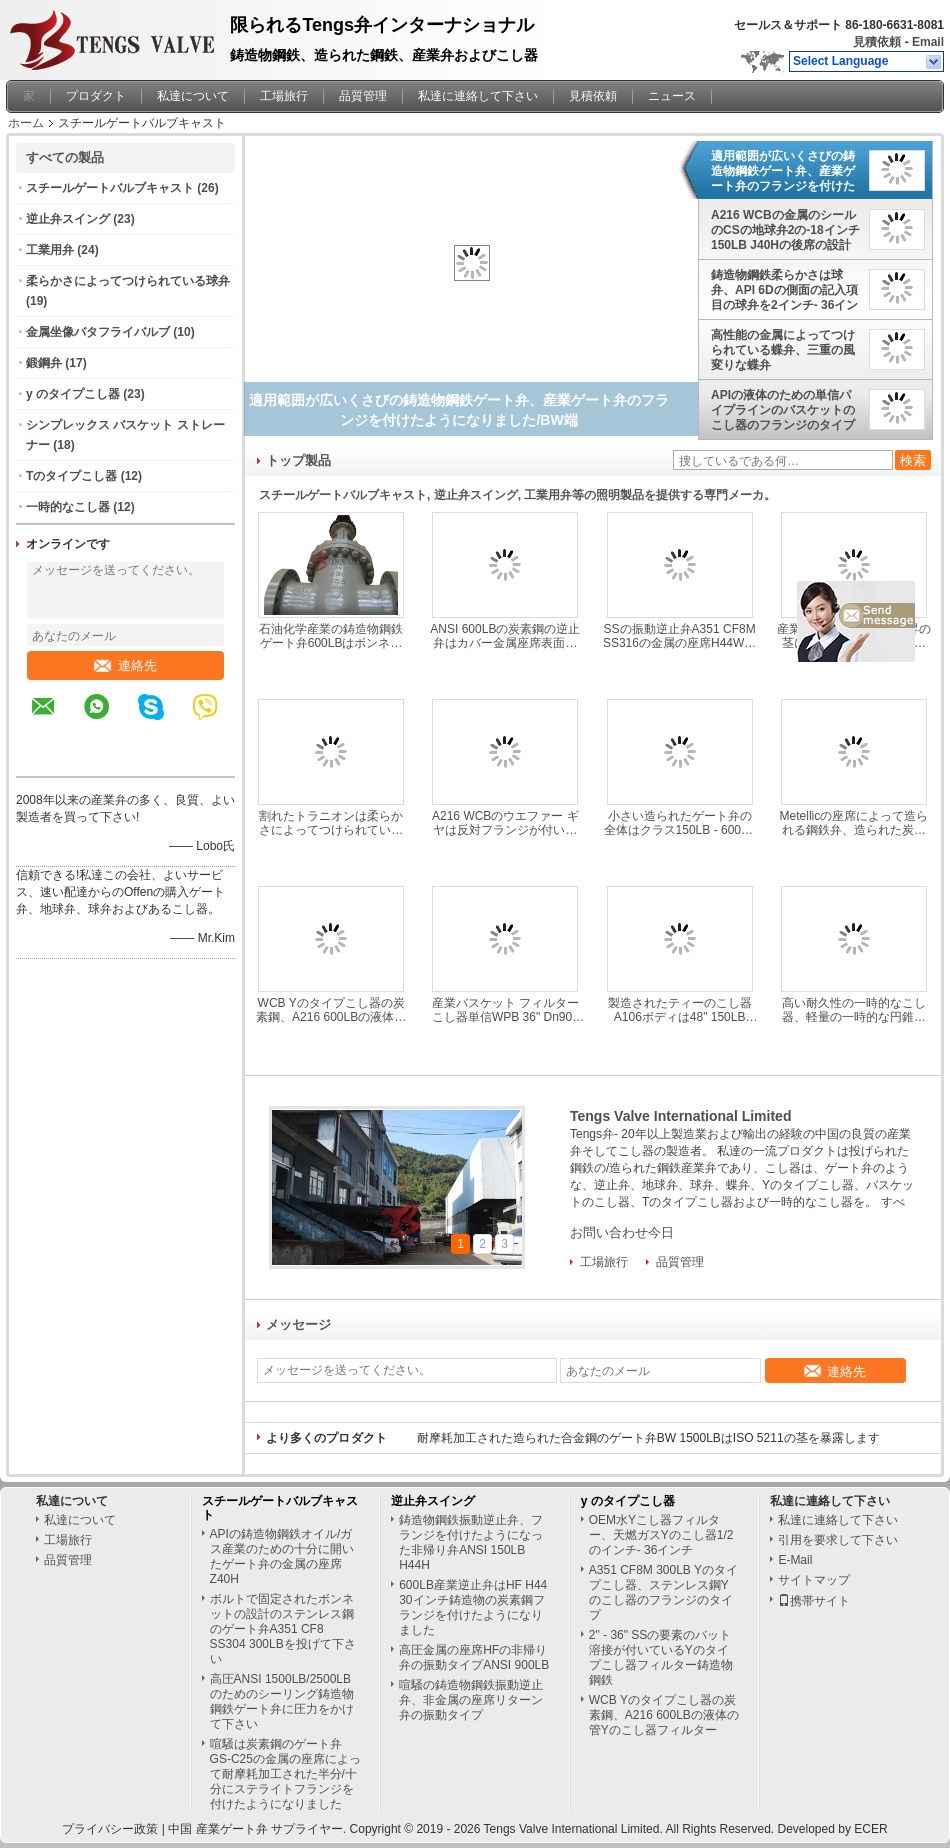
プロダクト (96, 96)
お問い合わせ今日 (622, 1232)
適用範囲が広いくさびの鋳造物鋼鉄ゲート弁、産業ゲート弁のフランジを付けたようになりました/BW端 (783, 171)
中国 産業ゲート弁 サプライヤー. (258, 1829)
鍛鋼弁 (44, 363)
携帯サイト (814, 1601)
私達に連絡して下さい (478, 96)
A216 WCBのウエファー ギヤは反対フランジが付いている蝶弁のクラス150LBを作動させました (505, 823)
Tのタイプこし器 (71, 476)
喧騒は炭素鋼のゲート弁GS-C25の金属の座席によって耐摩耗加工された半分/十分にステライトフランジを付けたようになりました (285, 1774)
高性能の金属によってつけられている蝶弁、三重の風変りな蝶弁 (783, 350)
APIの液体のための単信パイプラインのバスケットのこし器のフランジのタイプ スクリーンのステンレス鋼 (783, 410)
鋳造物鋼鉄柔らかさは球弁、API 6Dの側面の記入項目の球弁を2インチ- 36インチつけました (784, 290)
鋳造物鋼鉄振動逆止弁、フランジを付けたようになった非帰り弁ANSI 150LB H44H (471, 1542)
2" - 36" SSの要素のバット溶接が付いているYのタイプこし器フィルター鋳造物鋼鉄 (661, 1657)
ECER (870, 1829)
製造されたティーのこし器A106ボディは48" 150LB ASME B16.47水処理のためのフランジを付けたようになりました (679, 1010)
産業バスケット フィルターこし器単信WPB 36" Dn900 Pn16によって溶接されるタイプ (505, 1010)
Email (928, 42)
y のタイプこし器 (73, 394)
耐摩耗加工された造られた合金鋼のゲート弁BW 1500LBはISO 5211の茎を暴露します (648, 1438)
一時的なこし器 (68, 507)
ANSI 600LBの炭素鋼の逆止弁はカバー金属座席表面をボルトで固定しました (505, 636)
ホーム (26, 123)
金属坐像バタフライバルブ (98, 332)
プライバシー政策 (110, 1829)
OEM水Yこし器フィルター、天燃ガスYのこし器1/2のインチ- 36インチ (661, 1535)
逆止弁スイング (68, 219)
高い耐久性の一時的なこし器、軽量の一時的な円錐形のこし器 (854, 1010)
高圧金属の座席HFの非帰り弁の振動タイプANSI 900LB (474, 1657)
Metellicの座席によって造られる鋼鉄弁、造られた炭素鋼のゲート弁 (854, 823)
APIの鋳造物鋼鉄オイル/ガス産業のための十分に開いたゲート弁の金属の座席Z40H (282, 1556)
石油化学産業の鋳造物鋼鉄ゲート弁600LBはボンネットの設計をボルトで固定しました (331, 636)
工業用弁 (50, 250)
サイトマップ (814, 1580)
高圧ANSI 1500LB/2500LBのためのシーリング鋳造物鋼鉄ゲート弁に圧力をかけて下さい (282, 1701)
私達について (193, 96)
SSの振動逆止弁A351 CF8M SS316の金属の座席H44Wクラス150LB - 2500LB (679, 636)
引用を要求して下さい (838, 1540)
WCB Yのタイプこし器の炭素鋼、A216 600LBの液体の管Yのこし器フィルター (331, 1010)
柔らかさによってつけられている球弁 (128, 281)
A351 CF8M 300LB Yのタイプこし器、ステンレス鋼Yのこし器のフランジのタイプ (663, 1592)
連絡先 (125, 665)
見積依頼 (877, 42)
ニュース (672, 96)
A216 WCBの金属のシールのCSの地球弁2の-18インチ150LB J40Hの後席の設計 (785, 230)
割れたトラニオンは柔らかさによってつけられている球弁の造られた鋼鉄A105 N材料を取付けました (331, 823)
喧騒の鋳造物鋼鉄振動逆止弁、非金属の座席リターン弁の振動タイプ (471, 1700)
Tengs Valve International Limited (680, 1116)
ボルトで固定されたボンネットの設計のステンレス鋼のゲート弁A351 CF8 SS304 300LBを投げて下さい (283, 1629)
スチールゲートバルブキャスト (110, 188)
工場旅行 (284, 96)
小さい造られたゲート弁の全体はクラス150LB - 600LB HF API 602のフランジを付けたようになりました (680, 823)
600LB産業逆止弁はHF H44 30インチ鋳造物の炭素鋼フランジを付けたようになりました (473, 1607)
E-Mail (795, 1560)
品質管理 (363, 96)
